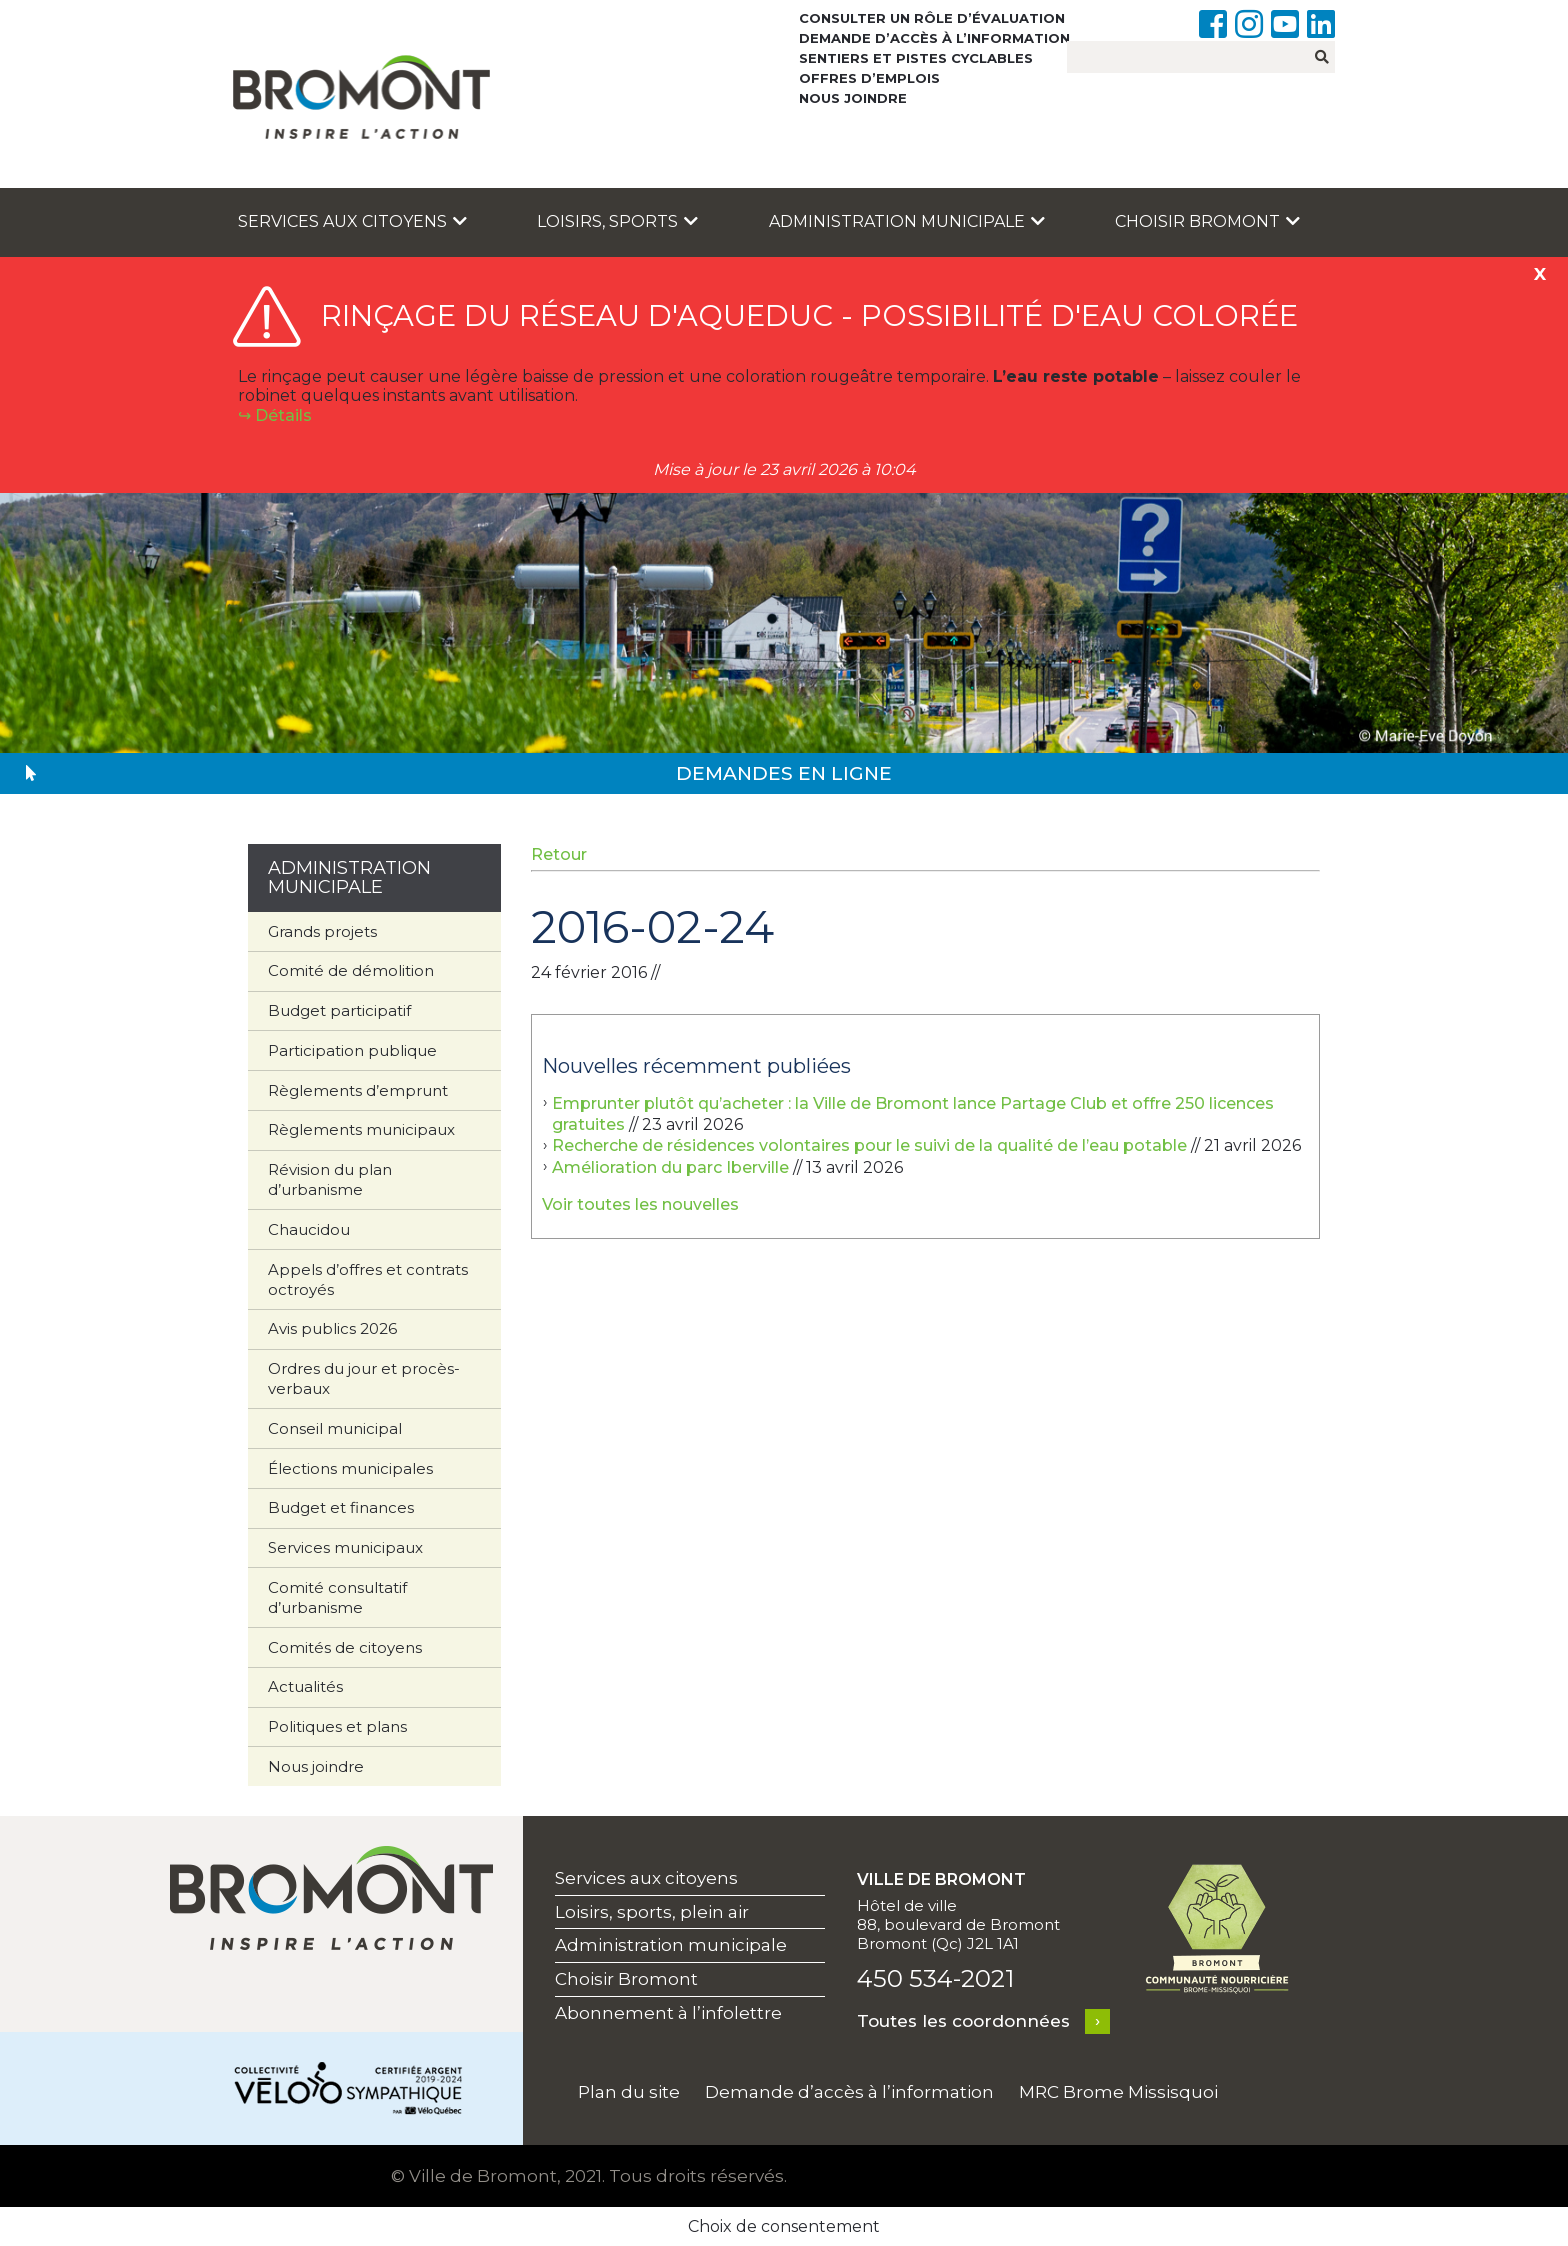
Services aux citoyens (352, 221)
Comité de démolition (351, 970)
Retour (559, 854)
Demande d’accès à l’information (934, 38)
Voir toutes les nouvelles (640, 1204)
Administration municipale (907, 221)
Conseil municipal (335, 1428)
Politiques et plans (337, 1726)
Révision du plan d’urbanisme (330, 1179)
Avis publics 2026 (332, 1328)
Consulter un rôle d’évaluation (932, 18)
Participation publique (352, 1050)
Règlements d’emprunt (358, 1090)
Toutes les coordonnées (963, 2021)
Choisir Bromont (1207, 221)
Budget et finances (341, 1507)
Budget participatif (339, 1010)
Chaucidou (309, 1229)
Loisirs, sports (617, 221)
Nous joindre (853, 98)
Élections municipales (350, 1468)
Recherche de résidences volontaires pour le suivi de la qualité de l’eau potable (869, 1145)
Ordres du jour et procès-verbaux (364, 1378)
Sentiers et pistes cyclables (916, 58)
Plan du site (629, 2092)
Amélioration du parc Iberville (670, 1167)
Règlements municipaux (361, 1129)
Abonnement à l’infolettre (668, 2013)
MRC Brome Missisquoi (1118, 2092)
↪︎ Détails (275, 415)
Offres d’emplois (869, 78)
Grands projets (322, 931)
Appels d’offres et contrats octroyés (368, 1279)
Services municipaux (345, 1547)
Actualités (305, 1686)
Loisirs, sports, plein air (652, 1912)
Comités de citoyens (345, 1647)
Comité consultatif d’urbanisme (337, 1597)
